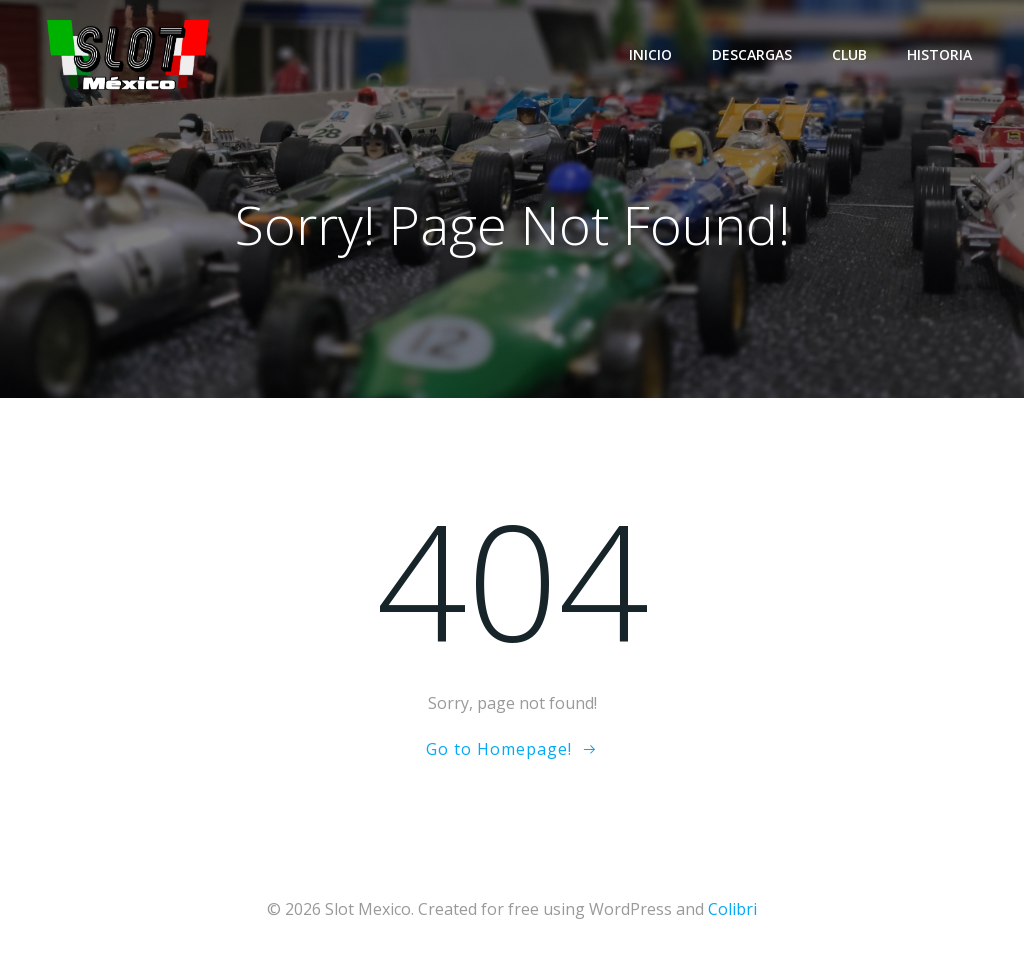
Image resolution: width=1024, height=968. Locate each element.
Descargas (752, 54)
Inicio (650, 54)
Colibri (732, 909)
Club (849, 54)
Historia (939, 54)
